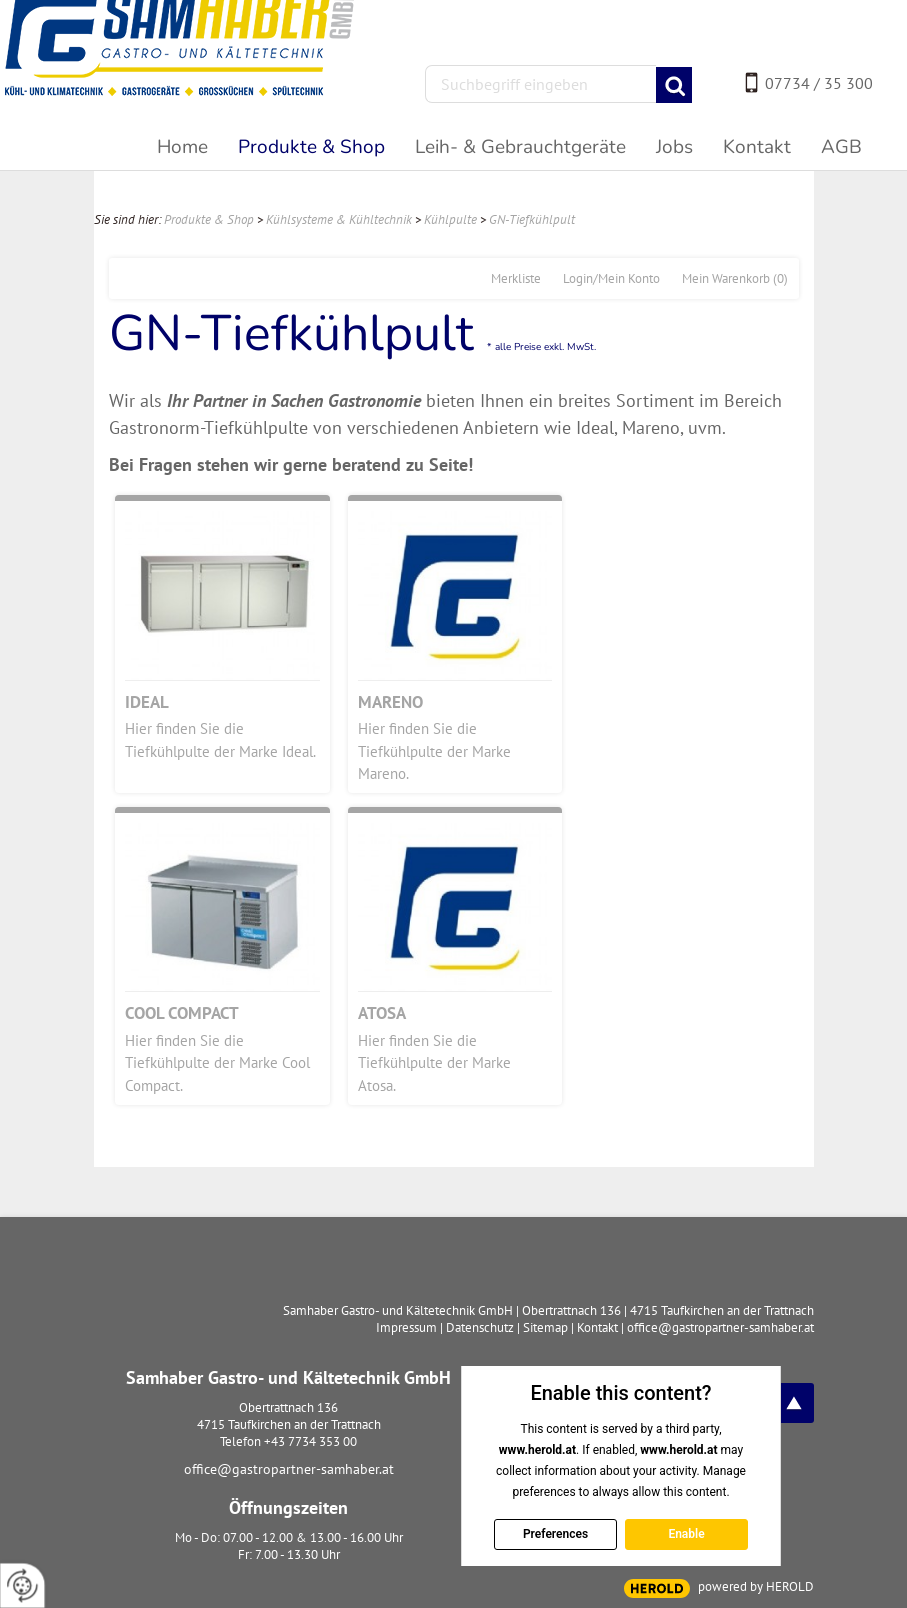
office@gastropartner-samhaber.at (289, 1469)
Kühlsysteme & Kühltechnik (339, 219)
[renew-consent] (22, 1585)
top (794, 1403)
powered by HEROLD (756, 1586)
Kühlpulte (450, 219)
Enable (686, 1534)
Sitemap (545, 1327)
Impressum (406, 1327)
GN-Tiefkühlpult (532, 219)
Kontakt (597, 1327)
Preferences (555, 1534)
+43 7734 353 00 (310, 1441)
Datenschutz (480, 1327)
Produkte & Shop (209, 219)
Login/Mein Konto (611, 278)
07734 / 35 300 (819, 83)
